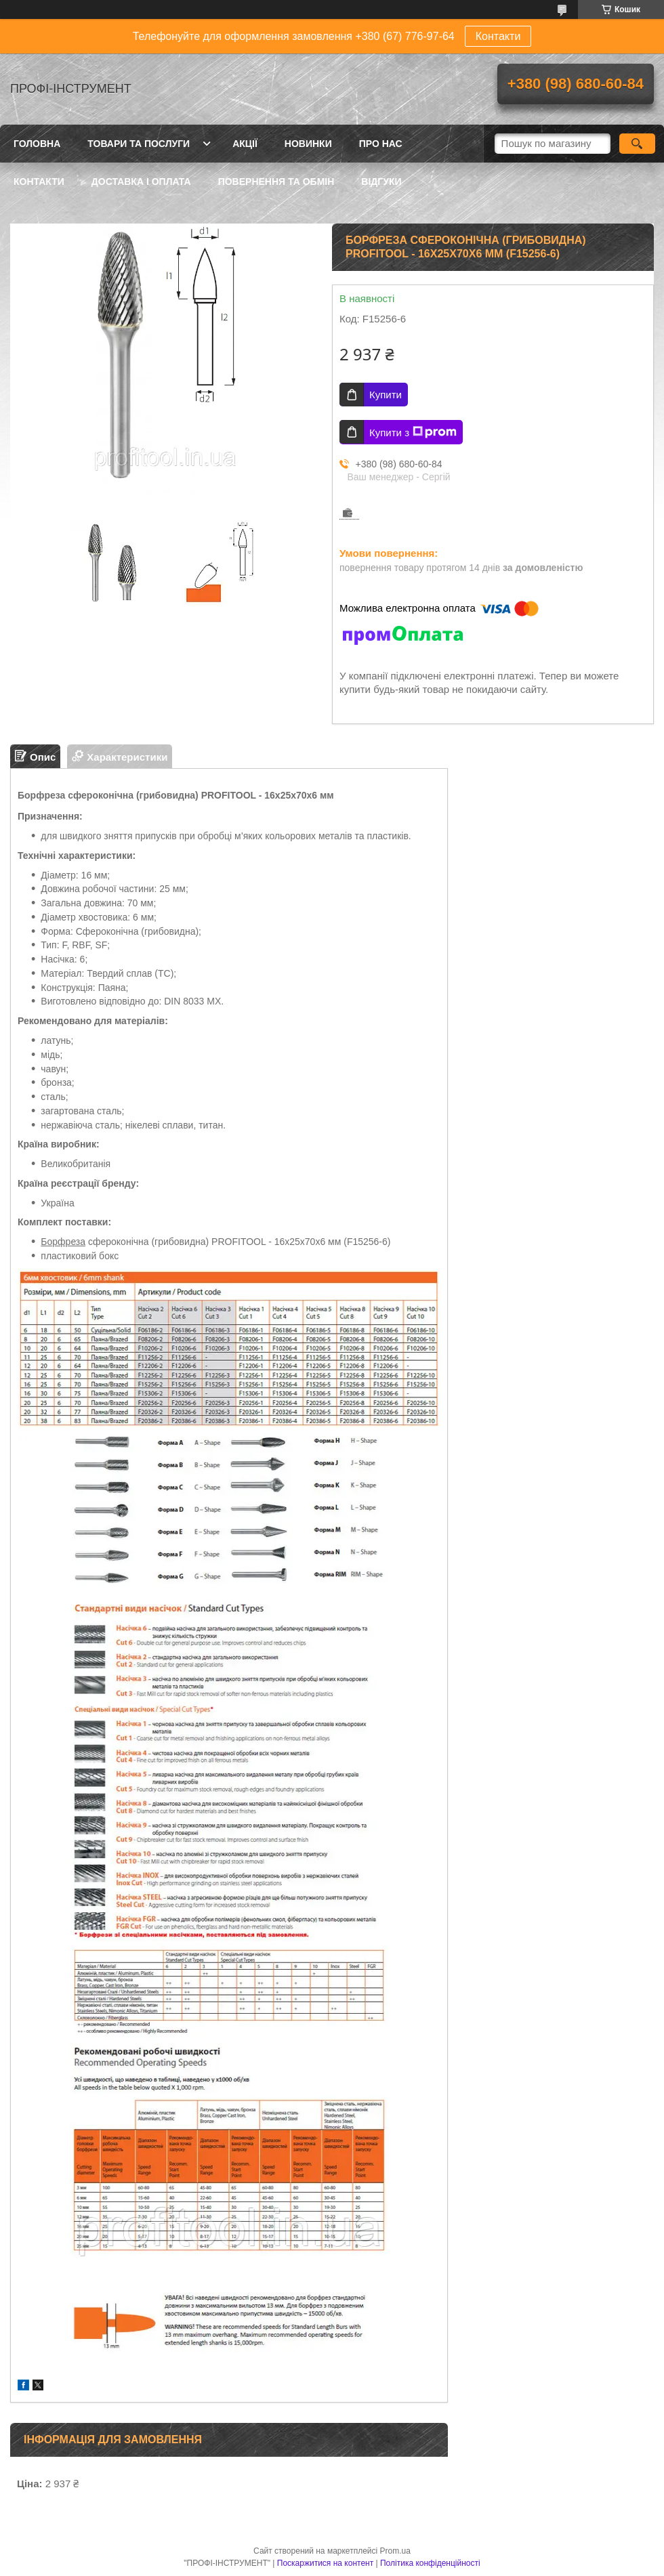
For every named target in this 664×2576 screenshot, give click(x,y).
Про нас (380, 143)
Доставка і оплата (141, 181)
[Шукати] (637, 143)
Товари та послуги (138, 143)
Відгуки (381, 181)
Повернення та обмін (276, 181)
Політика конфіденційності (430, 2563)
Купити (385, 394)
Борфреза (63, 1241)
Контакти (498, 36)
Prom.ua (395, 2551)
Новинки (308, 143)
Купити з (413, 432)
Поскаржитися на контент (325, 2563)
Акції (244, 143)
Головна (37, 143)
